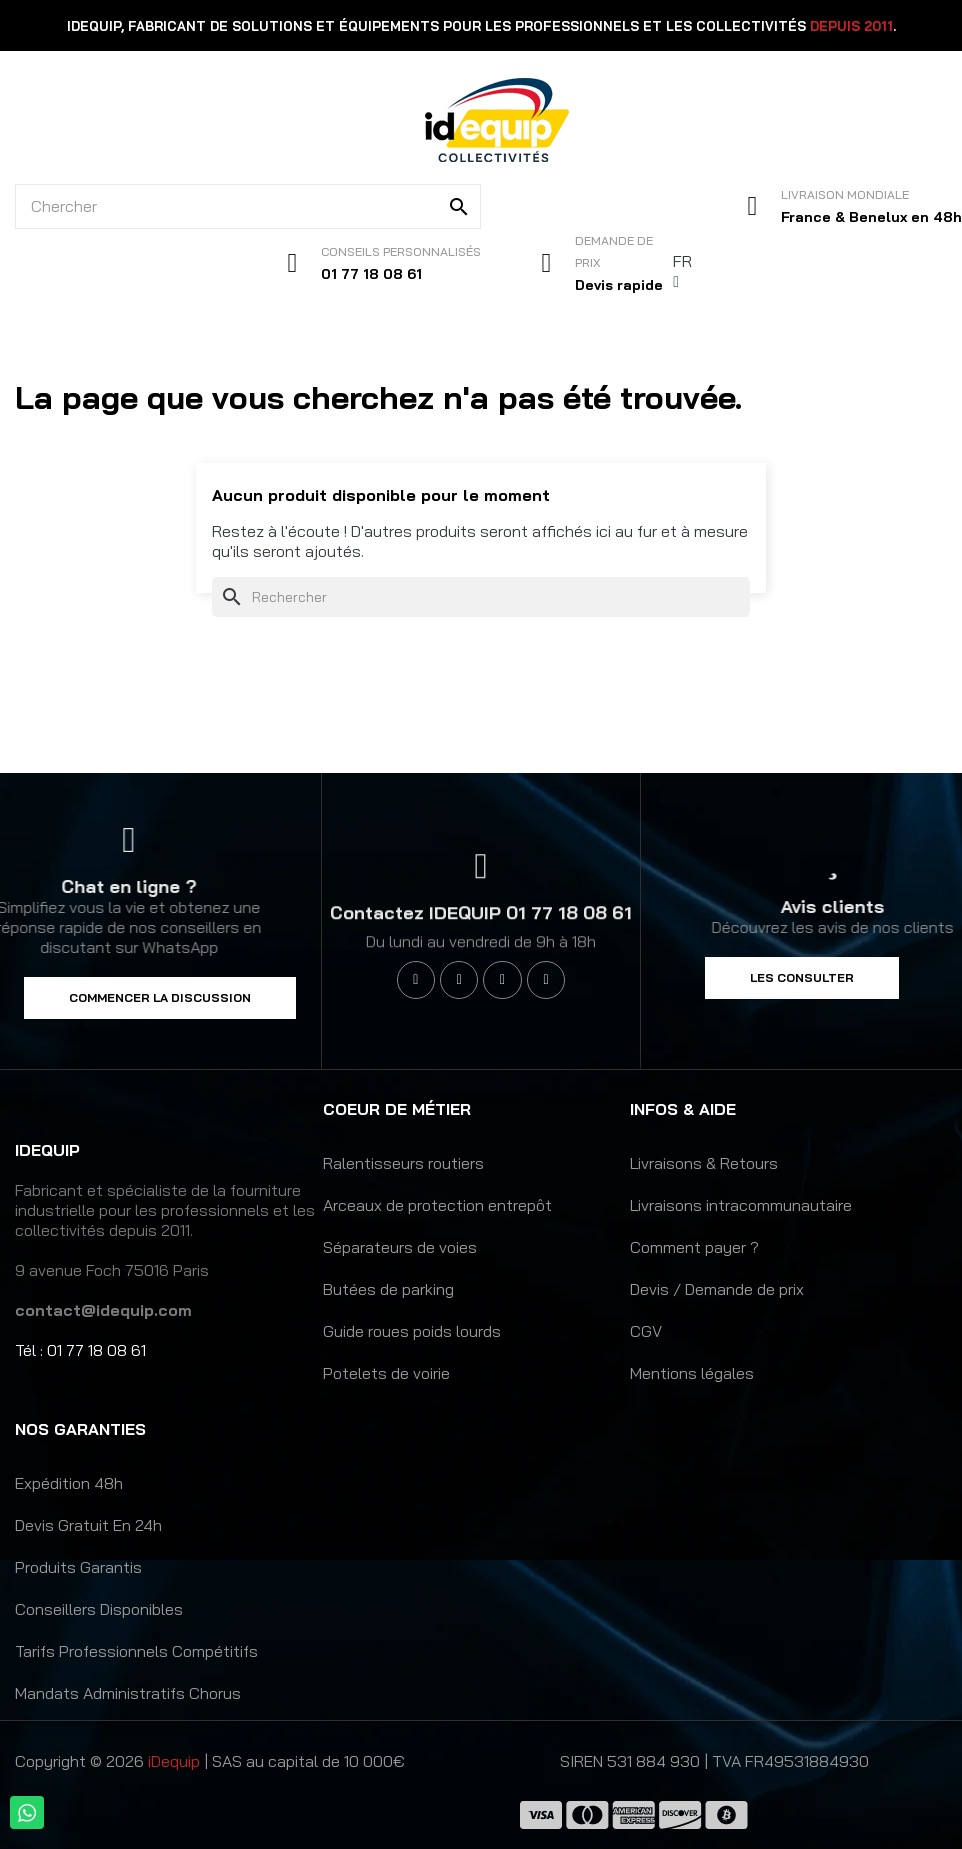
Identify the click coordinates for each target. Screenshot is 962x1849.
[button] (160, 998)
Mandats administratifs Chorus (128, 1693)
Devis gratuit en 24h (88, 1525)
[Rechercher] (481, 597)
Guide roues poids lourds (412, 1331)
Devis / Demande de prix (717, 1289)
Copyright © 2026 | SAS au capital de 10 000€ (210, 1761)
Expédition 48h (69, 1483)
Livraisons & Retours (704, 1163)
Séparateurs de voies (400, 1247)
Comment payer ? (694, 1247)
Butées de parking (388, 1289)
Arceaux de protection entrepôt (437, 1205)
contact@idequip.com (103, 1310)
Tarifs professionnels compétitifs (136, 1651)
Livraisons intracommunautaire (741, 1205)
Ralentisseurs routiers (403, 1163)
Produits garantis (78, 1567)
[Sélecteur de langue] (684, 271)
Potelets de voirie (386, 1373)
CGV (646, 1331)
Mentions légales (692, 1373)
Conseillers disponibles (99, 1609)
